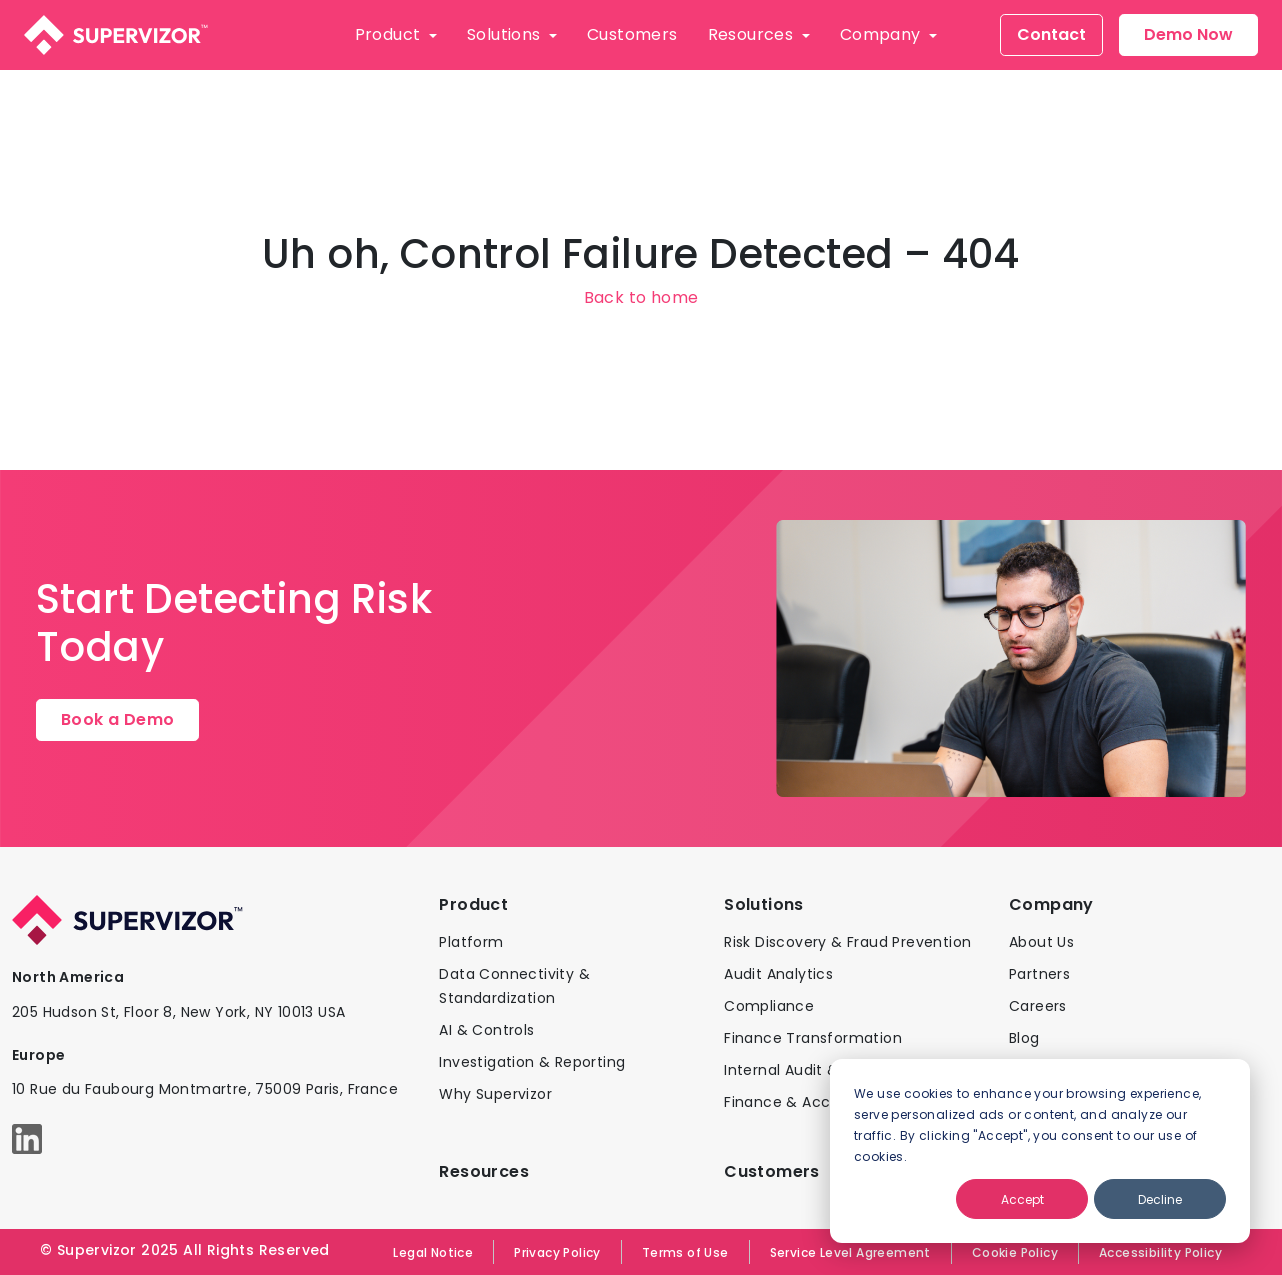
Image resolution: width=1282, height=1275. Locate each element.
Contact (1051, 34)
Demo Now (1188, 34)
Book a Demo (117, 719)
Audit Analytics (778, 974)
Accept (1022, 1199)
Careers (1038, 1006)
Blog (1024, 1038)
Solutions (506, 34)
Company (882, 34)
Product (390, 34)
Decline (1160, 1199)
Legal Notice (433, 1252)
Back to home (641, 297)
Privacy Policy (557, 1252)
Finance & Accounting (805, 1102)
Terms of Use (685, 1252)
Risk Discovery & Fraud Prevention (847, 942)
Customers (632, 34)
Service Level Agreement (850, 1252)
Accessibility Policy (1160, 1252)
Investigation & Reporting (532, 1062)
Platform (471, 942)
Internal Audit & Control (811, 1070)
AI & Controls (486, 1030)
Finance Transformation (813, 1038)
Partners (1039, 974)
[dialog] (1040, 1151)
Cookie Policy (1015, 1252)
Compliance (769, 1006)
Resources (753, 34)
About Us (1041, 942)
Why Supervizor (495, 1094)
